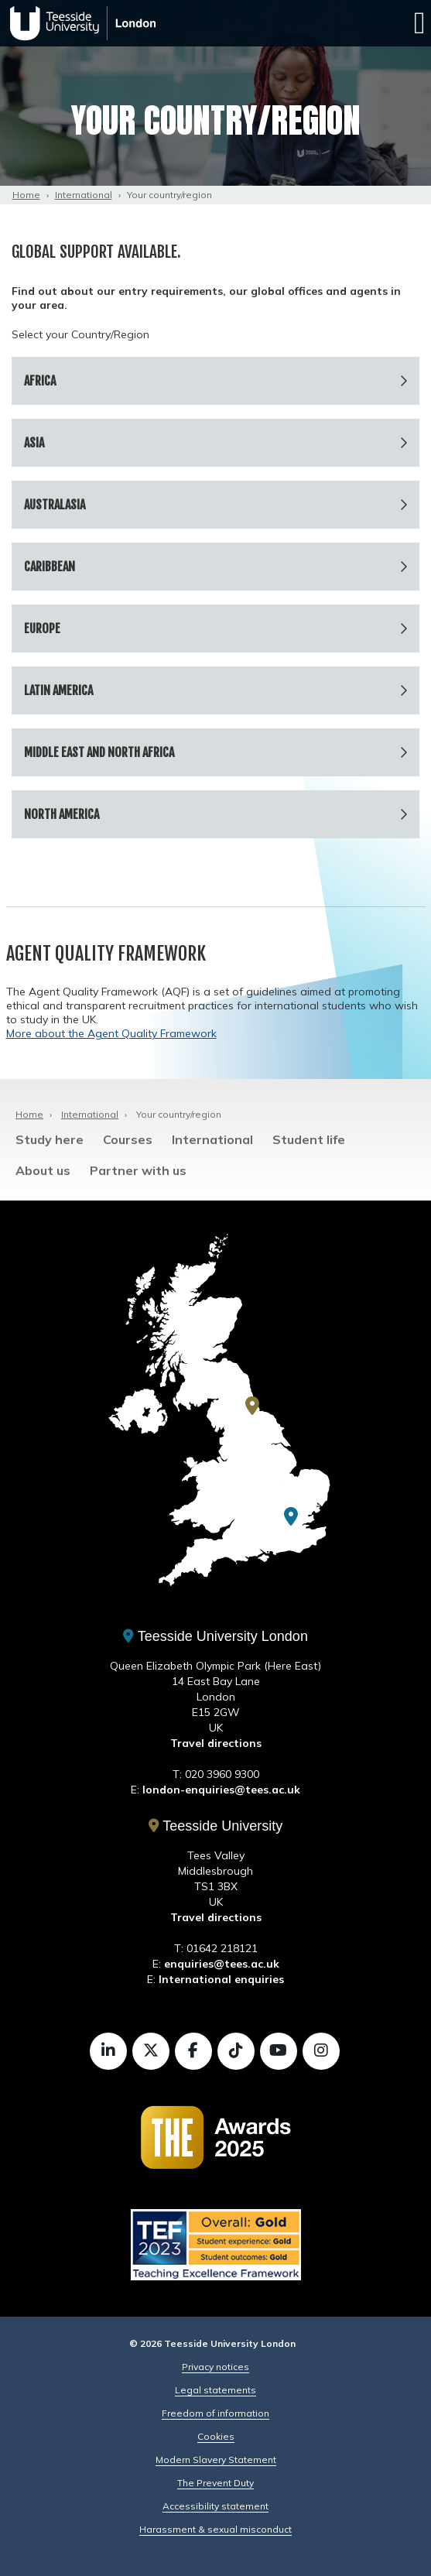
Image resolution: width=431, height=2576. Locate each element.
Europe (42, 628)
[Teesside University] (252, 1405)
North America (61, 814)
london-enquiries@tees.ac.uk (221, 1790)
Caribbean (49, 566)
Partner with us (138, 1170)
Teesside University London (215, 1636)
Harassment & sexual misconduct (215, 2529)
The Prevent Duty (215, 2483)
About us (42, 1170)
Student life (308, 1139)
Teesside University (216, 1826)
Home (26, 194)
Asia (34, 442)
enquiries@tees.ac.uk (221, 1964)
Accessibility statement (215, 2506)
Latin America (58, 690)
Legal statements (215, 2390)
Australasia (54, 504)
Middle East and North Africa (99, 752)
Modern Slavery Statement (216, 2459)
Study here (49, 1139)
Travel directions (216, 1743)
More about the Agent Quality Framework (111, 1033)
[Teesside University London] (291, 1516)
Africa (40, 381)
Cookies (215, 2436)
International (83, 194)
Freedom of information (215, 2413)
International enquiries (221, 1979)
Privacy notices (215, 2366)
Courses (127, 1139)
